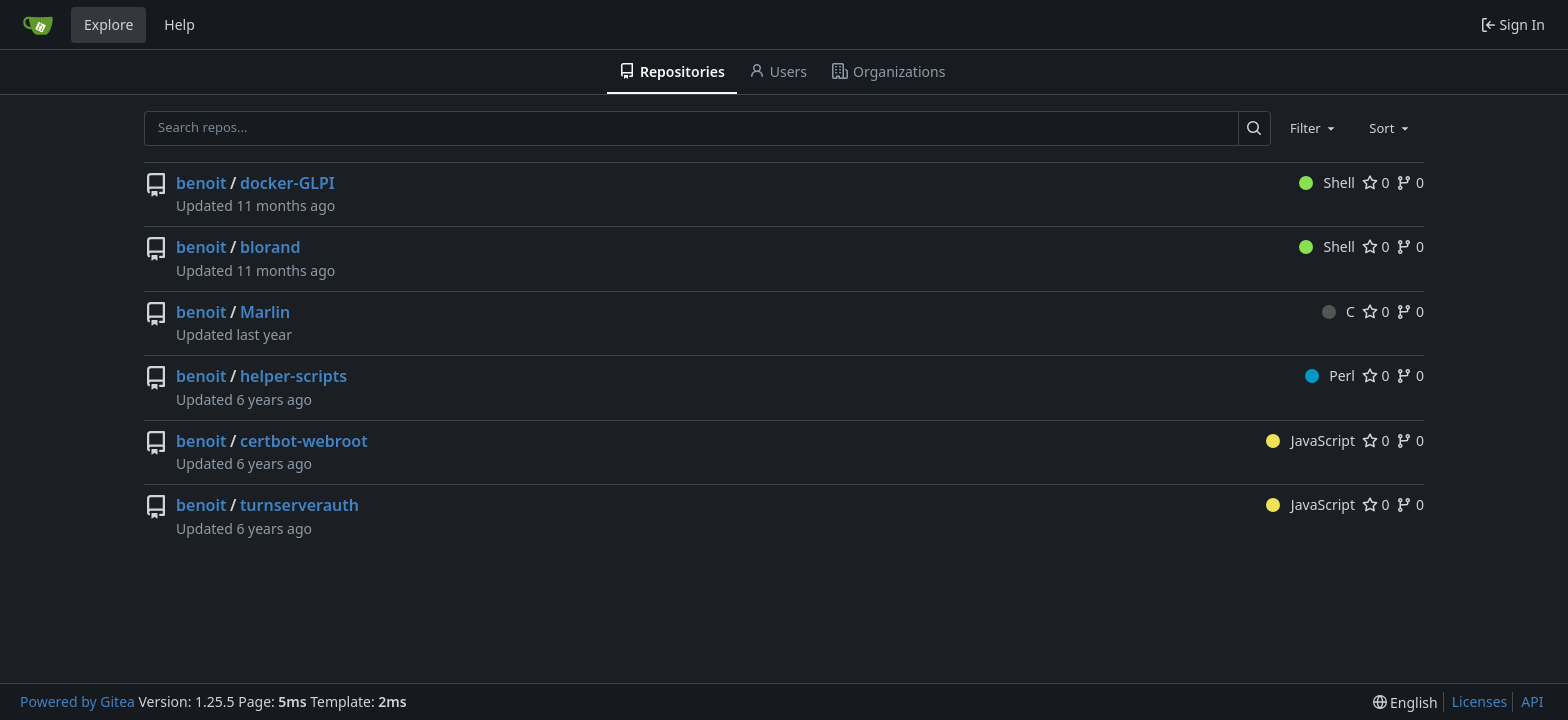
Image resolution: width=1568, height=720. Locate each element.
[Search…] (1254, 128)
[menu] (1405, 702)
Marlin (265, 312)
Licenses (1480, 701)
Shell (1327, 182)
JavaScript (1310, 440)
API (1532, 701)
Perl (1330, 375)
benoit (201, 183)
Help (179, 24)
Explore (108, 24)
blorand (270, 247)
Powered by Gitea (77, 701)
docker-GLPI (287, 183)
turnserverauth (299, 505)
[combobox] (1314, 128)
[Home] (38, 25)
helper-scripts (293, 376)
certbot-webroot (304, 441)
